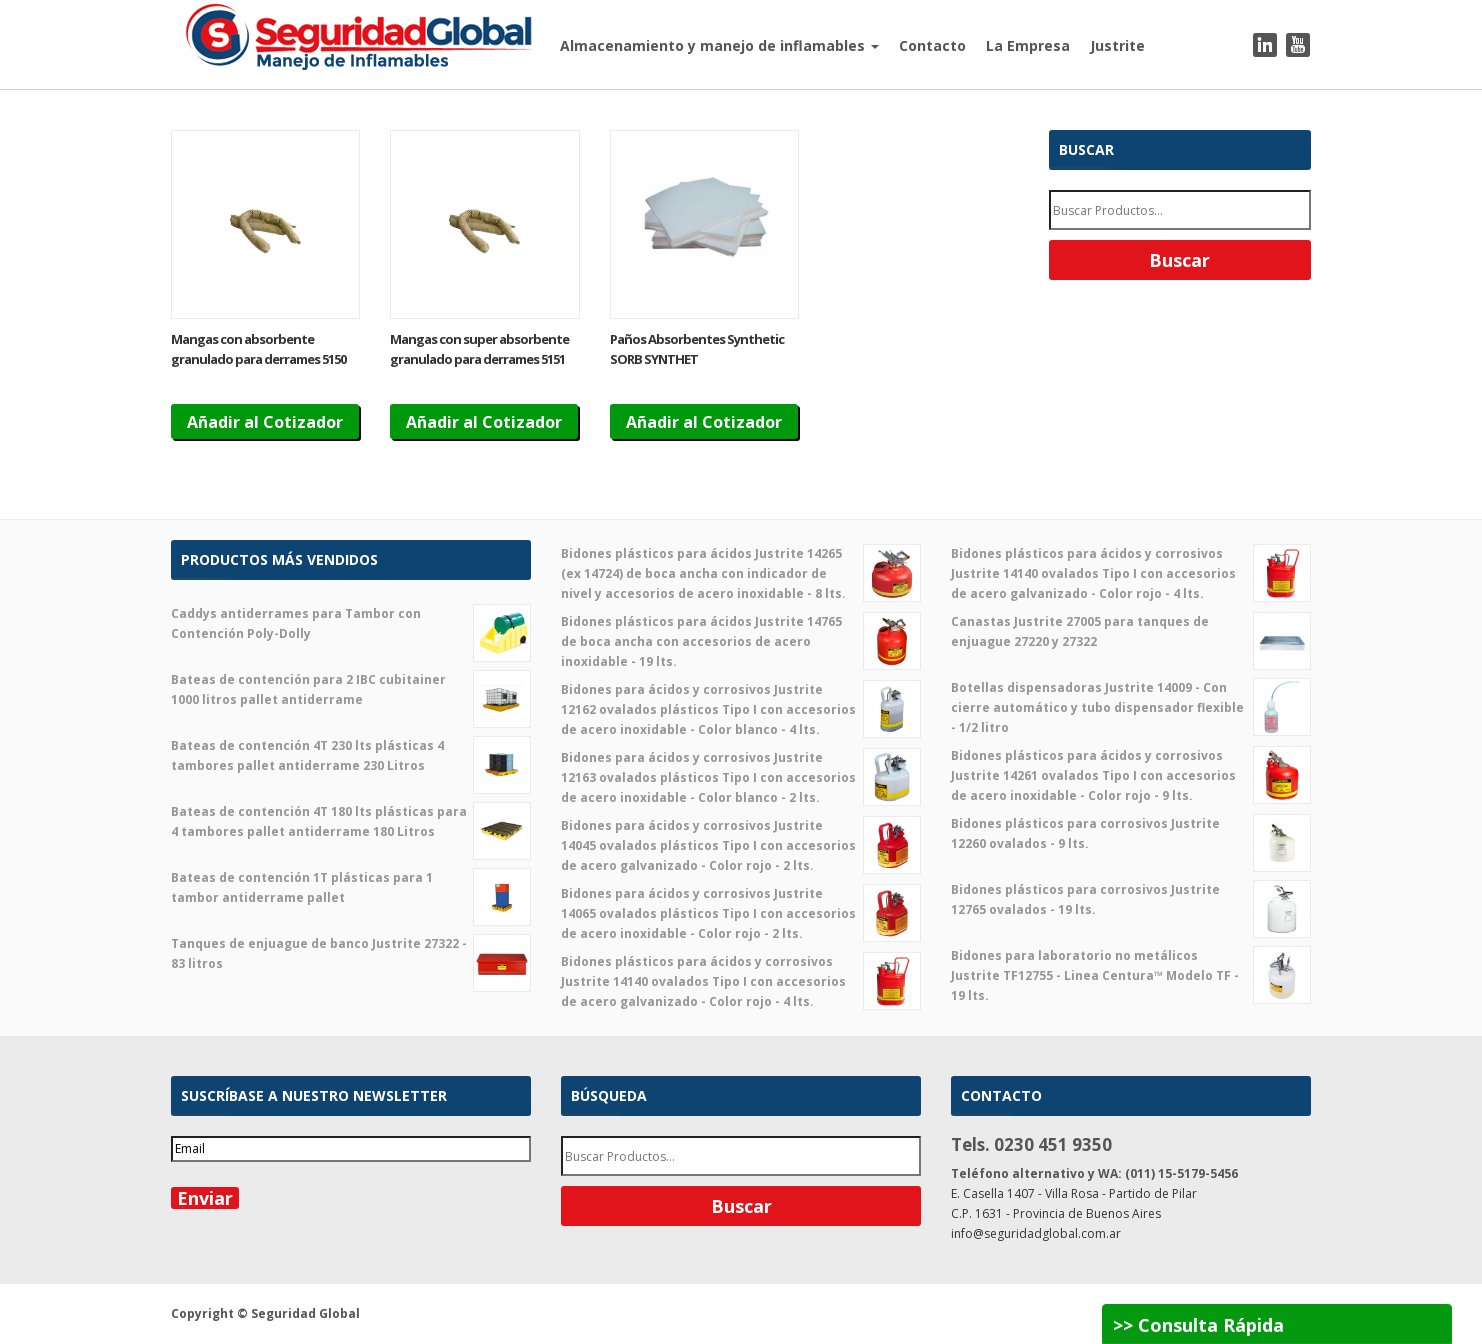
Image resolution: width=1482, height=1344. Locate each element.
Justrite (1117, 45)
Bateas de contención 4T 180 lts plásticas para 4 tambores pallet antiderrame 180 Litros (351, 822)
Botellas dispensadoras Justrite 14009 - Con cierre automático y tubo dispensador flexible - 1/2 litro (1131, 707)
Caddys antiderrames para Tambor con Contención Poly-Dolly (351, 624)
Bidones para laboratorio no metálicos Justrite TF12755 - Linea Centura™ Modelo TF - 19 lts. (1131, 975)
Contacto (932, 45)
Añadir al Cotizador (265, 422)
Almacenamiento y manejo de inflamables (719, 45)
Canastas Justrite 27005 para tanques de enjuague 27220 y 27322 (1131, 632)
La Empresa (1028, 45)
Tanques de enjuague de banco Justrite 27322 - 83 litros (351, 954)
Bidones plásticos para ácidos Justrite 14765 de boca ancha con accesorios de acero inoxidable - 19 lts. (741, 641)
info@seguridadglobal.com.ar (1036, 1233)
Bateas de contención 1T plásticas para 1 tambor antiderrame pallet (351, 888)
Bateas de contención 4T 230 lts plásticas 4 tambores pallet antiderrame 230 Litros (351, 756)
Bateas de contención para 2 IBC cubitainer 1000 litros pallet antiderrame (351, 690)
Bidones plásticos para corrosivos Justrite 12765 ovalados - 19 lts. (1131, 900)
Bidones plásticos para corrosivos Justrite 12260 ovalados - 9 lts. (1131, 834)
